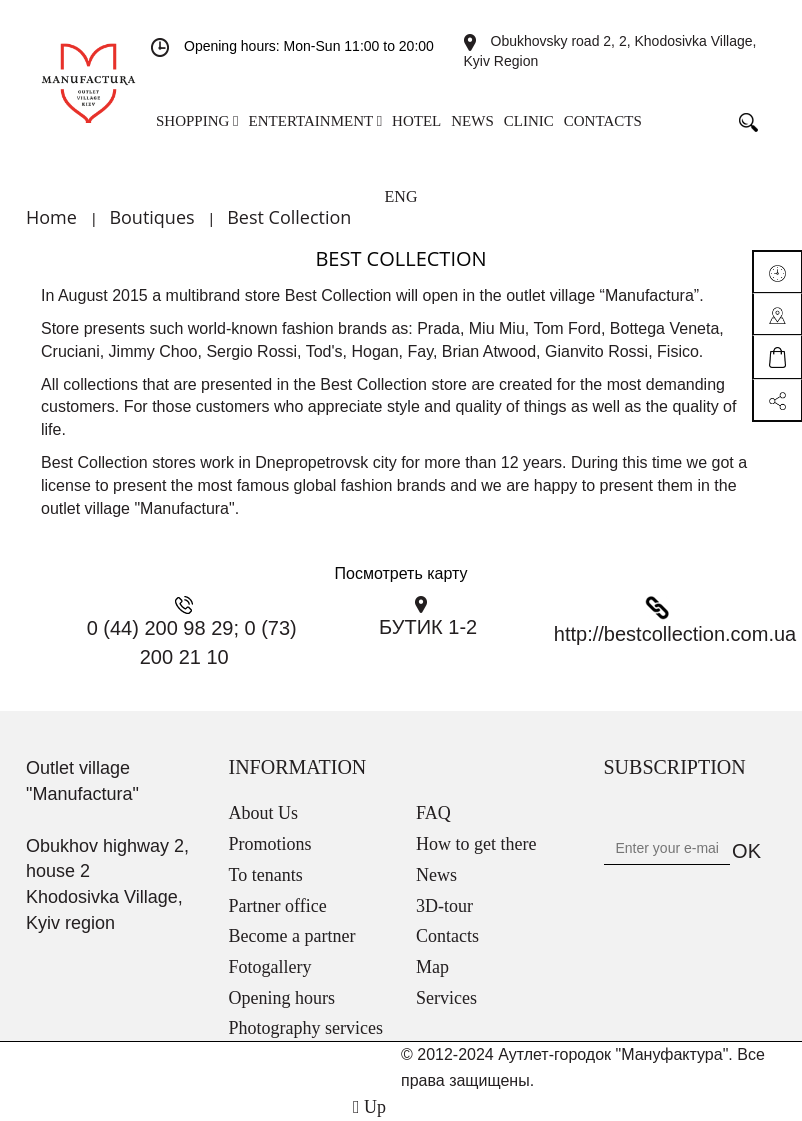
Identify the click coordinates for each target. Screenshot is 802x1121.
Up (369, 1107)
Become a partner (292, 936)
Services (446, 998)
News (436, 875)
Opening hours (282, 998)
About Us (264, 813)
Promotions (270, 844)
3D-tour (444, 906)
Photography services (306, 1028)
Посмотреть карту (401, 573)
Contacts (447, 936)
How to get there (476, 844)
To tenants (266, 875)
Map (432, 967)
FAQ (433, 813)
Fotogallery (270, 967)
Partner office (278, 906)
